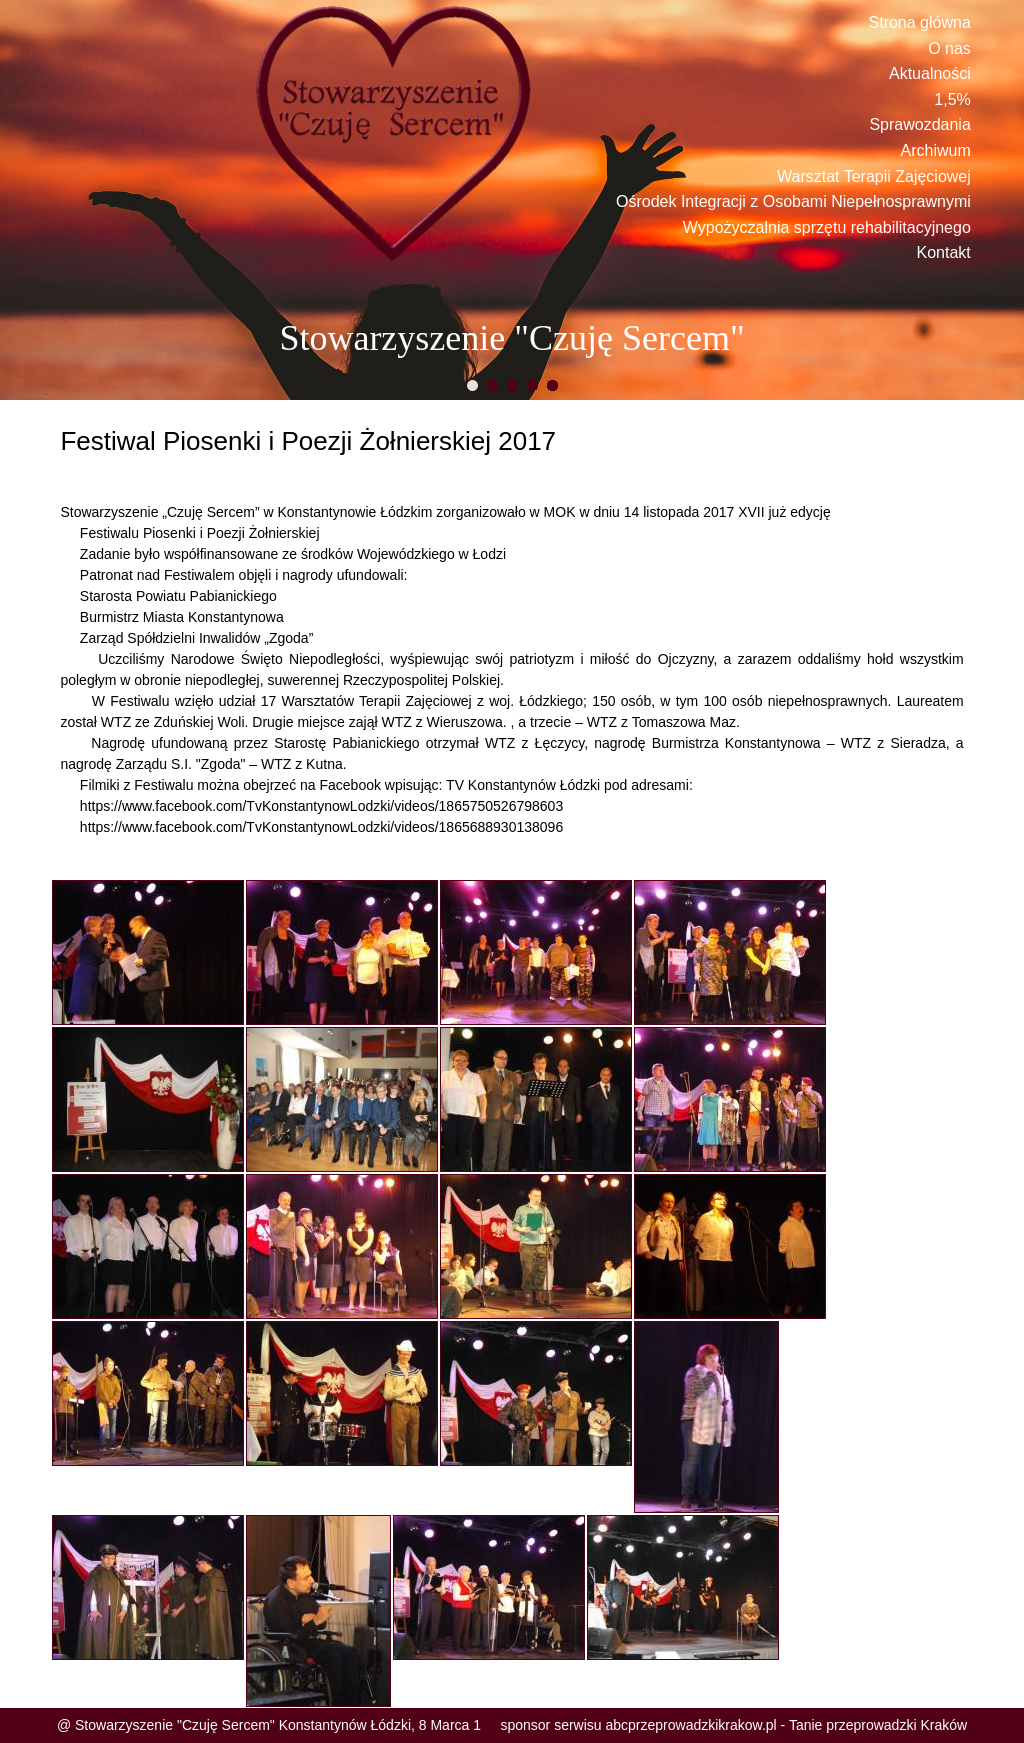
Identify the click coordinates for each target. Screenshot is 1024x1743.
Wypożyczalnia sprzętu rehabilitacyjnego (827, 227)
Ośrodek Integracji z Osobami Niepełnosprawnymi (793, 201)
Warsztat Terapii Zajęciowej (874, 176)
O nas (949, 48)
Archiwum (936, 150)
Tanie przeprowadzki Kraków (878, 1725)
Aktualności (930, 73)
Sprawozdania (919, 124)
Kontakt (944, 252)
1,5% (952, 99)
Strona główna (920, 22)
